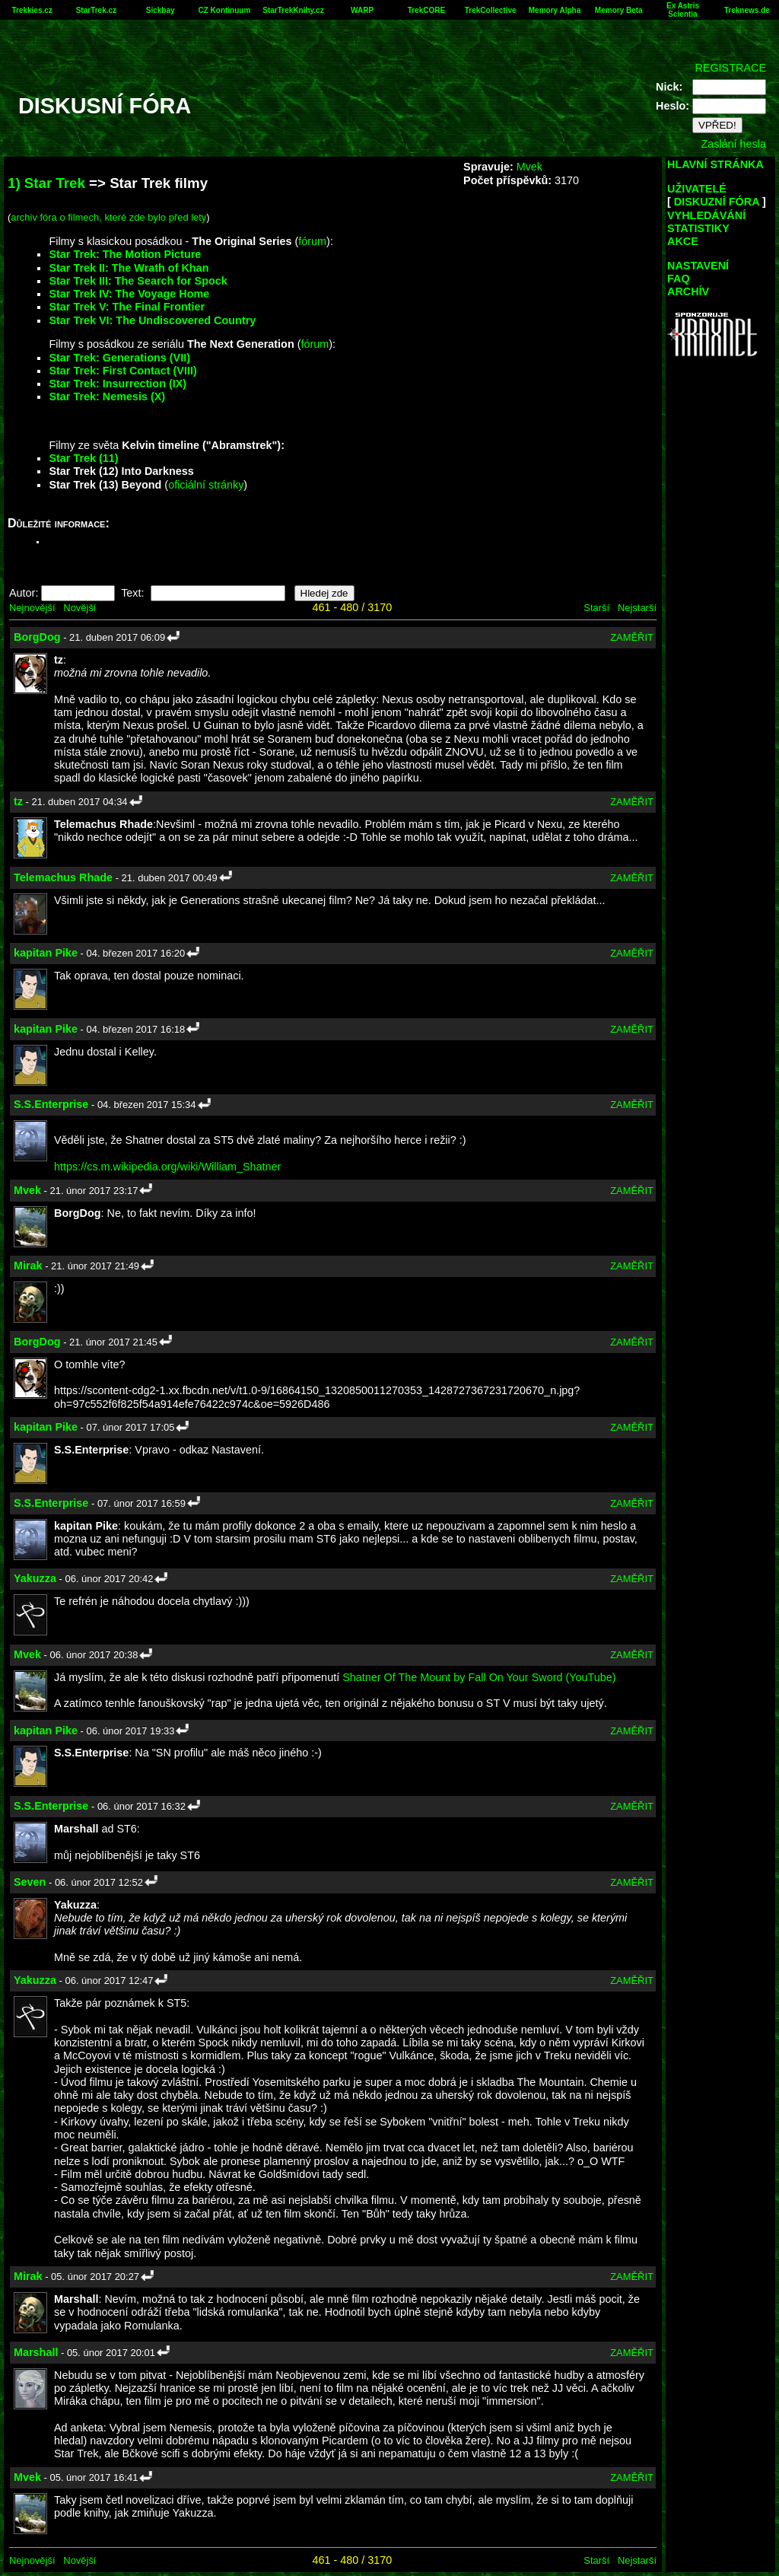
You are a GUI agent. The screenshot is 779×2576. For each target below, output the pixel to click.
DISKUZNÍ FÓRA (716, 202)
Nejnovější (32, 607)
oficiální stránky (205, 485)
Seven (30, 1882)
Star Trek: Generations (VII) (119, 358)
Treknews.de (747, 10)
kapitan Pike (46, 953)
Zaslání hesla (733, 144)
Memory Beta (619, 10)
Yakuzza (35, 1578)
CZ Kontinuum (224, 10)
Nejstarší (637, 607)
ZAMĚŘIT (631, 637)
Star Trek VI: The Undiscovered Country (152, 320)
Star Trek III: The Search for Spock (138, 281)
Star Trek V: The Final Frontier (127, 307)
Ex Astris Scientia (682, 10)
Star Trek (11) (83, 458)
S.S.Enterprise (51, 1104)
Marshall (36, 2352)
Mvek (529, 167)
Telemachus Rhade (63, 877)
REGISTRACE (730, 68)
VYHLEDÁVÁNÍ (706, 215)
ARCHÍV (688, 291)
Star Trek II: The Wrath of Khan (128, 268)
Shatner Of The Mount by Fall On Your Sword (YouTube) (478, 1677)
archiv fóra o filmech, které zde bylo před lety (108, 217)
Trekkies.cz (31, 10)
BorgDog (37, 637)
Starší (596, 607)
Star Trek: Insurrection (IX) (117, 383)
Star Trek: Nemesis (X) (107, 396)
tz (18, 801)
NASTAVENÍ (698, 266)
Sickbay (160, 10)
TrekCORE (426, 10)
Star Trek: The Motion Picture (125, 254)
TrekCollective (491, 10)
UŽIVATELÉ (697, 189)
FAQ (678, 278)
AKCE (682, 241)
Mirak (28, 1265)
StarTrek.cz (96, 10)
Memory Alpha (555, 10)
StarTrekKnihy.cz (292, 10)
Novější (79, 607)
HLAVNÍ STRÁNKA (715, 164)
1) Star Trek (46, 183)
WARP (362, 10)
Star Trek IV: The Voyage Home (129, 294)
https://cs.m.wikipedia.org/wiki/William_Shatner (167, 1167)
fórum (312, 241)
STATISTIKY (698, 228)
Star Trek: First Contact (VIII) (122, 371)
